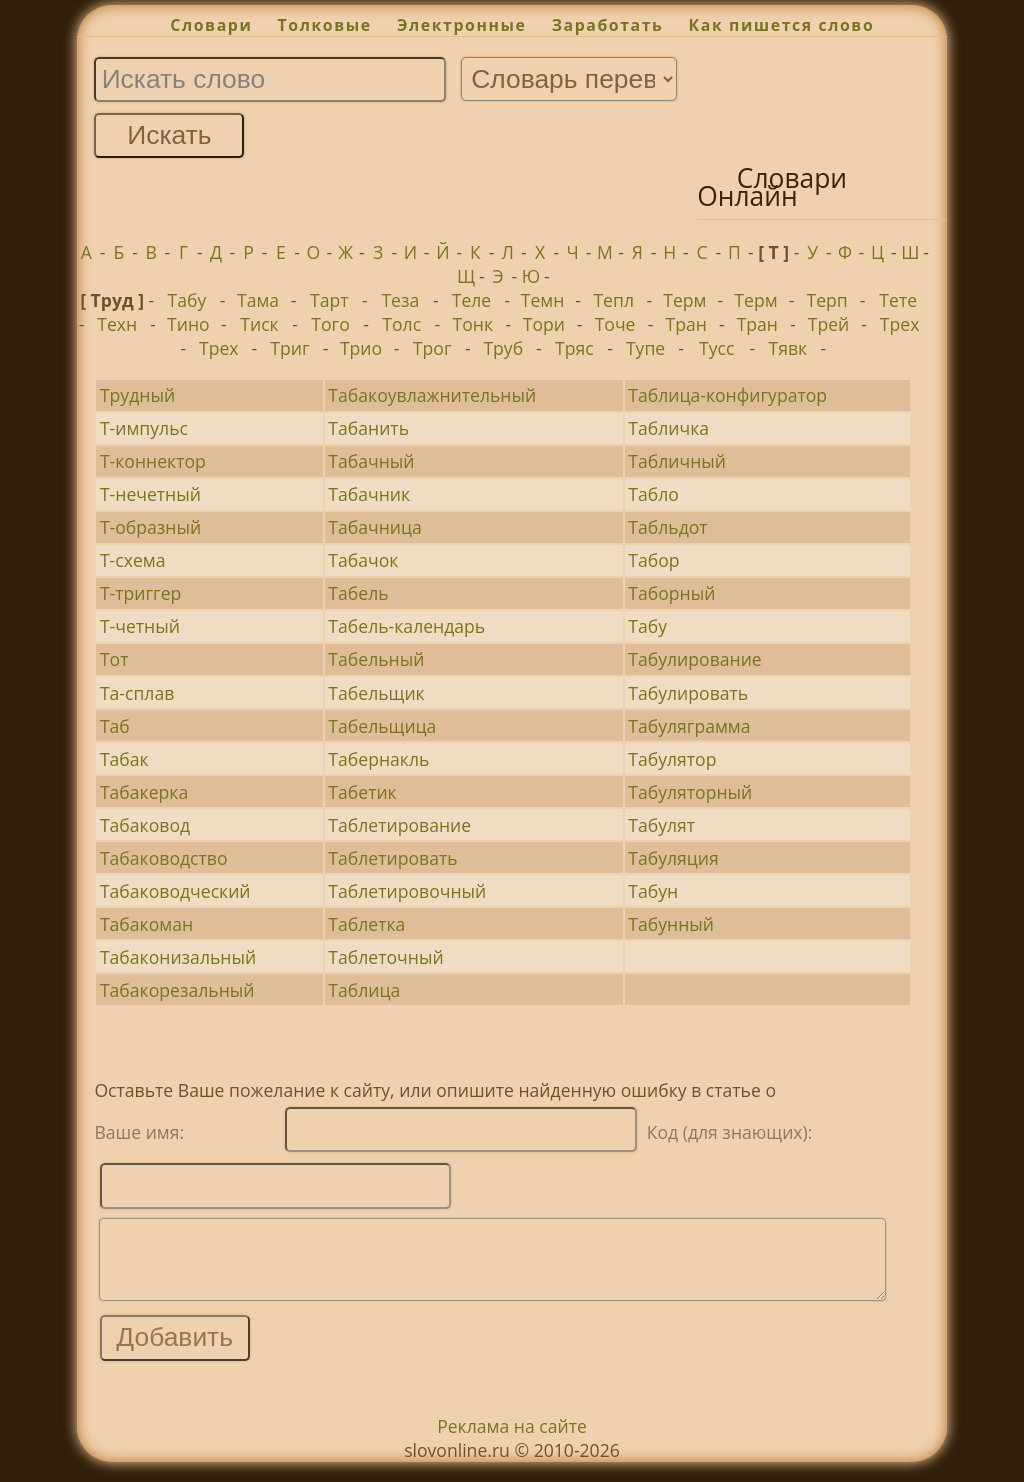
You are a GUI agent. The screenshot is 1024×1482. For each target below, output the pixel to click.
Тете (898, 300)
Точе (615, 324)
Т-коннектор (153, 461)
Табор (653, 560)
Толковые (325, 25)
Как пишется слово (782, 25)
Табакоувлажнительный (432, 395)
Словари (211, 25)
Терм (684, 300)
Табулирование (694, 659)
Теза (400, 300)
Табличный (677, 461)
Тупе (645, 348)
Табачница (375, 527)
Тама (258, 300)
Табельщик (376, 693)
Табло (653, 494)
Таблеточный (385, 957)
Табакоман (146, 924)
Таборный (671, 593)
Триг (289, 348)
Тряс (574, 348)
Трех (900, 324)
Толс (401, 324)
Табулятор (672, 759)
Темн (543, 300)
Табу (187, 300)
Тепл (613, 300)
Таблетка (366, 924)
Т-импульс (144, 428)
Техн (117, 324)
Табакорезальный (177, 990)
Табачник (369, 494)
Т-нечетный (150, 494)
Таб (115, 726)
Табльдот (667, 527)
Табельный (376, 659)
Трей (829, 324)
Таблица (364, 990)
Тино (188, 324)
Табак (124, 759)
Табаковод (145, 825)
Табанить (368, 428)
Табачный (371, 461)
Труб (503, 348)
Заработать (608, 25)
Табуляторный (690, 792)
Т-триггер (140, 593)
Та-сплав (137, 693)
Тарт (329, 300)
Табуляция (673, 858)
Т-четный (140, 626)
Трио (361, 348)
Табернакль (378, 759)
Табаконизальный (178, 957)
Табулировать (688, 693)
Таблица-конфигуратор (727, 395)
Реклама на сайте (512, 1441)
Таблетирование (399, 825)
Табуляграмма (689, 726)
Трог (432, 348)
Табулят (661, 825)
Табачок (363, 560)
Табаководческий (175, 891)
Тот (114, 659)
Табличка (668, 428)
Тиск (259, 324)
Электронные (462, 25)
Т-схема (133, 560)
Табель (358, 593)
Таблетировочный (407, 891)
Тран (686, 324)
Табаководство (164, 858)
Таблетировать (392, 858)
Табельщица (382, 726)
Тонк (473, 324)
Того (330, 324)
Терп (826, 300)
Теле (472, 300)
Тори (544, 324)
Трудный (137, 395)
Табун (653, 891)
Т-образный (150, 527)
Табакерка (144, 792)
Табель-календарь (406, 626)
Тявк (787, 348)
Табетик (362, 792)
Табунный (671, 924)
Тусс (716, 348)
